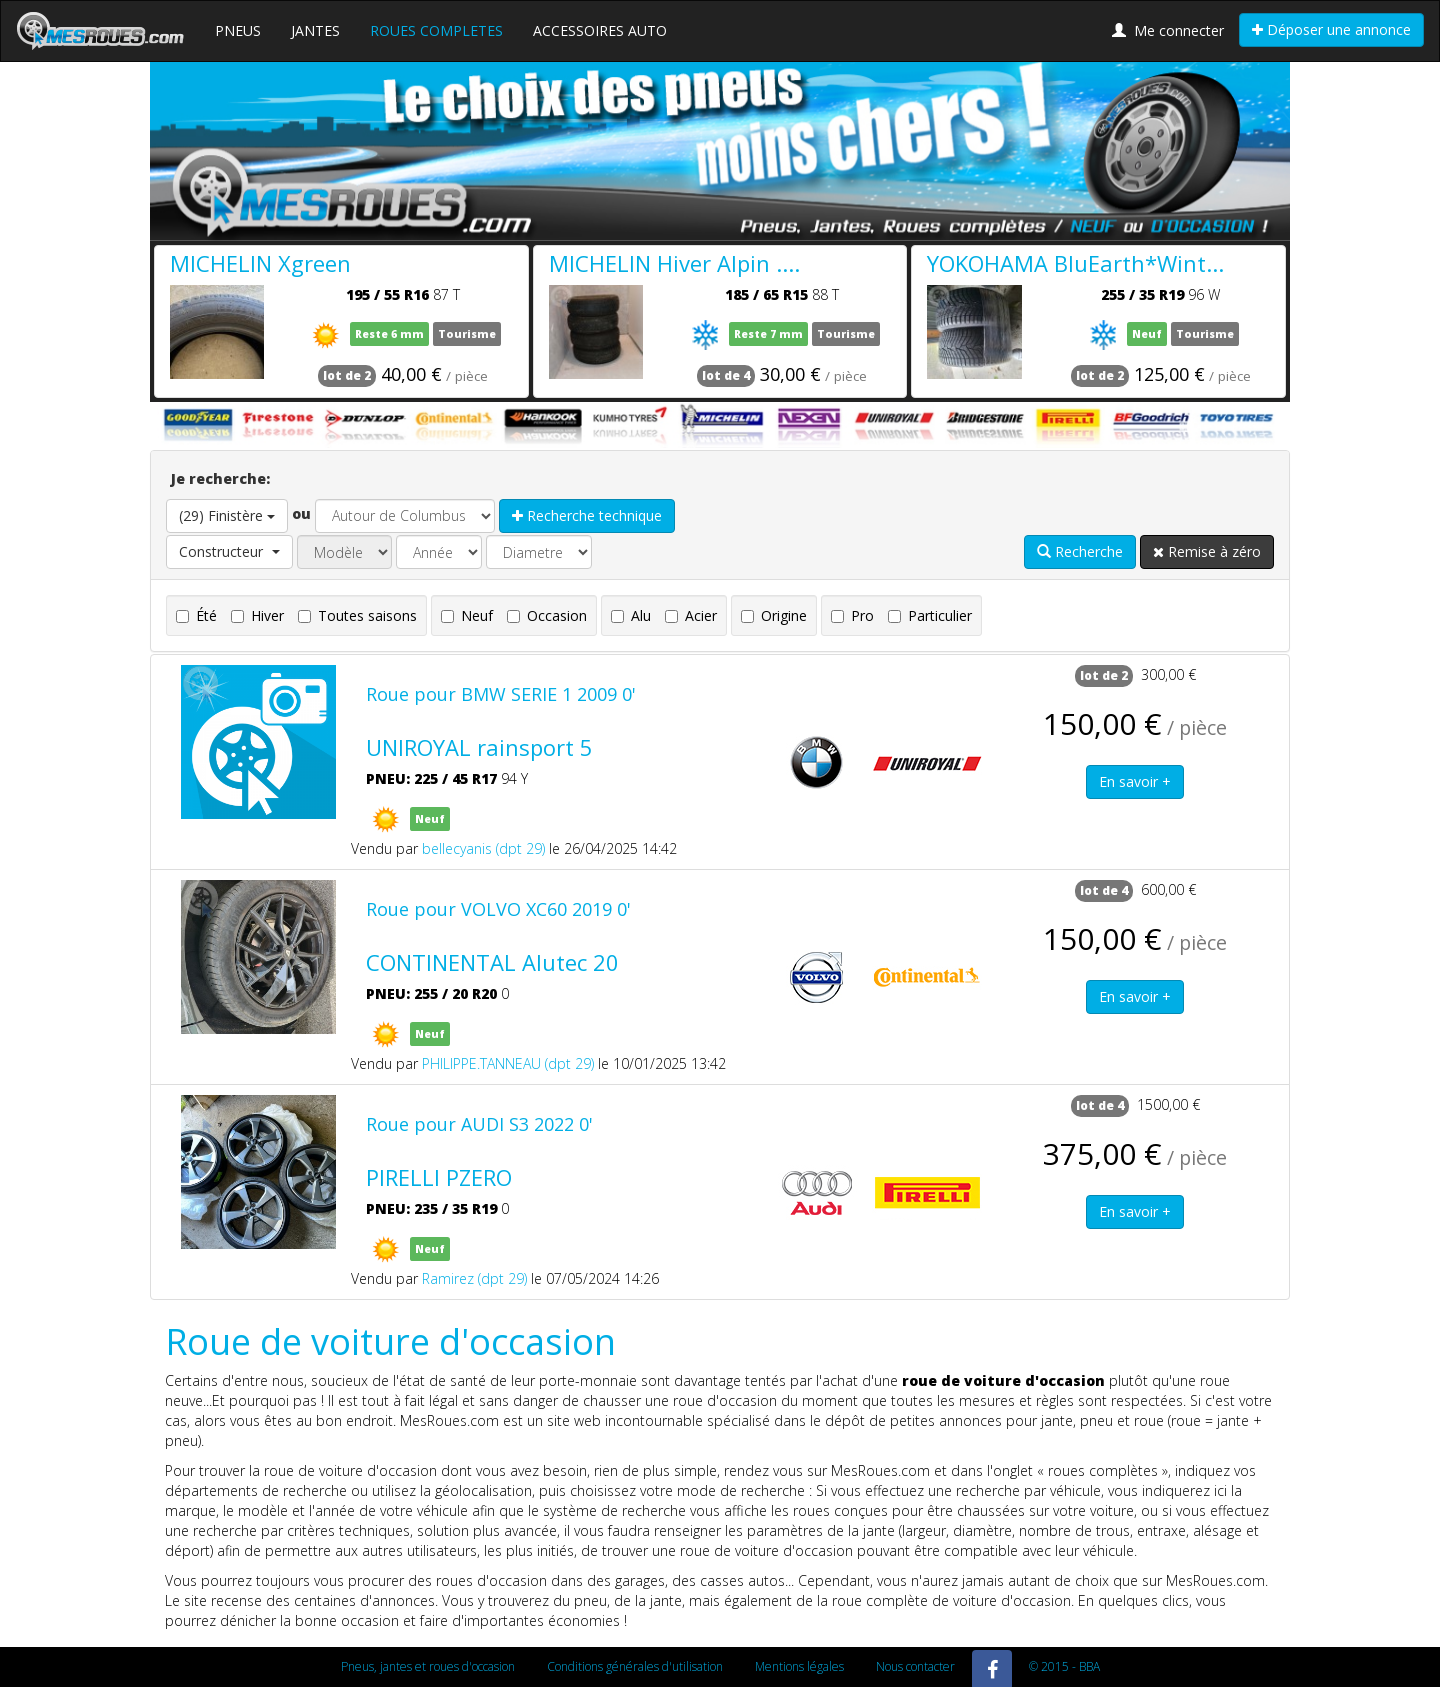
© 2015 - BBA (1064, 1666)
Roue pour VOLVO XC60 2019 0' (498, 909)
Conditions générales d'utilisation (635, 1666)
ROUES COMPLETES (436, 30)
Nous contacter (915, 1666)
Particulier (930, 615)
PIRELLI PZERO (439, 1177)
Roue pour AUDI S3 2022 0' (479, 1124)
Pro (852, 615)
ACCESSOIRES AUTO (600, 30)
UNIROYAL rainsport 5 (479, 747)
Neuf (467, 615)
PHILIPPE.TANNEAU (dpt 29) (508, 1063)
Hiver (257, 615)
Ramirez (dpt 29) (474, 1278)
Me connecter (1168, 30)
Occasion (547, 615)
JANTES (315, 30)
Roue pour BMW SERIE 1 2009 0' (501, 694)
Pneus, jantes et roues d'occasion (428, 1666)
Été (196, 615)
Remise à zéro (1207, 551)
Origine (774, 615)
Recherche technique (587, 515)
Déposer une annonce (1331, 29)
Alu (631, 615)
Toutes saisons (357, 615)
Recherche (1080, 551)
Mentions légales (799, 1666)
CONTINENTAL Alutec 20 (492, 962)
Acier (691, 615)
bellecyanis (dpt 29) (483, 848)
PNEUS (238, 30)
